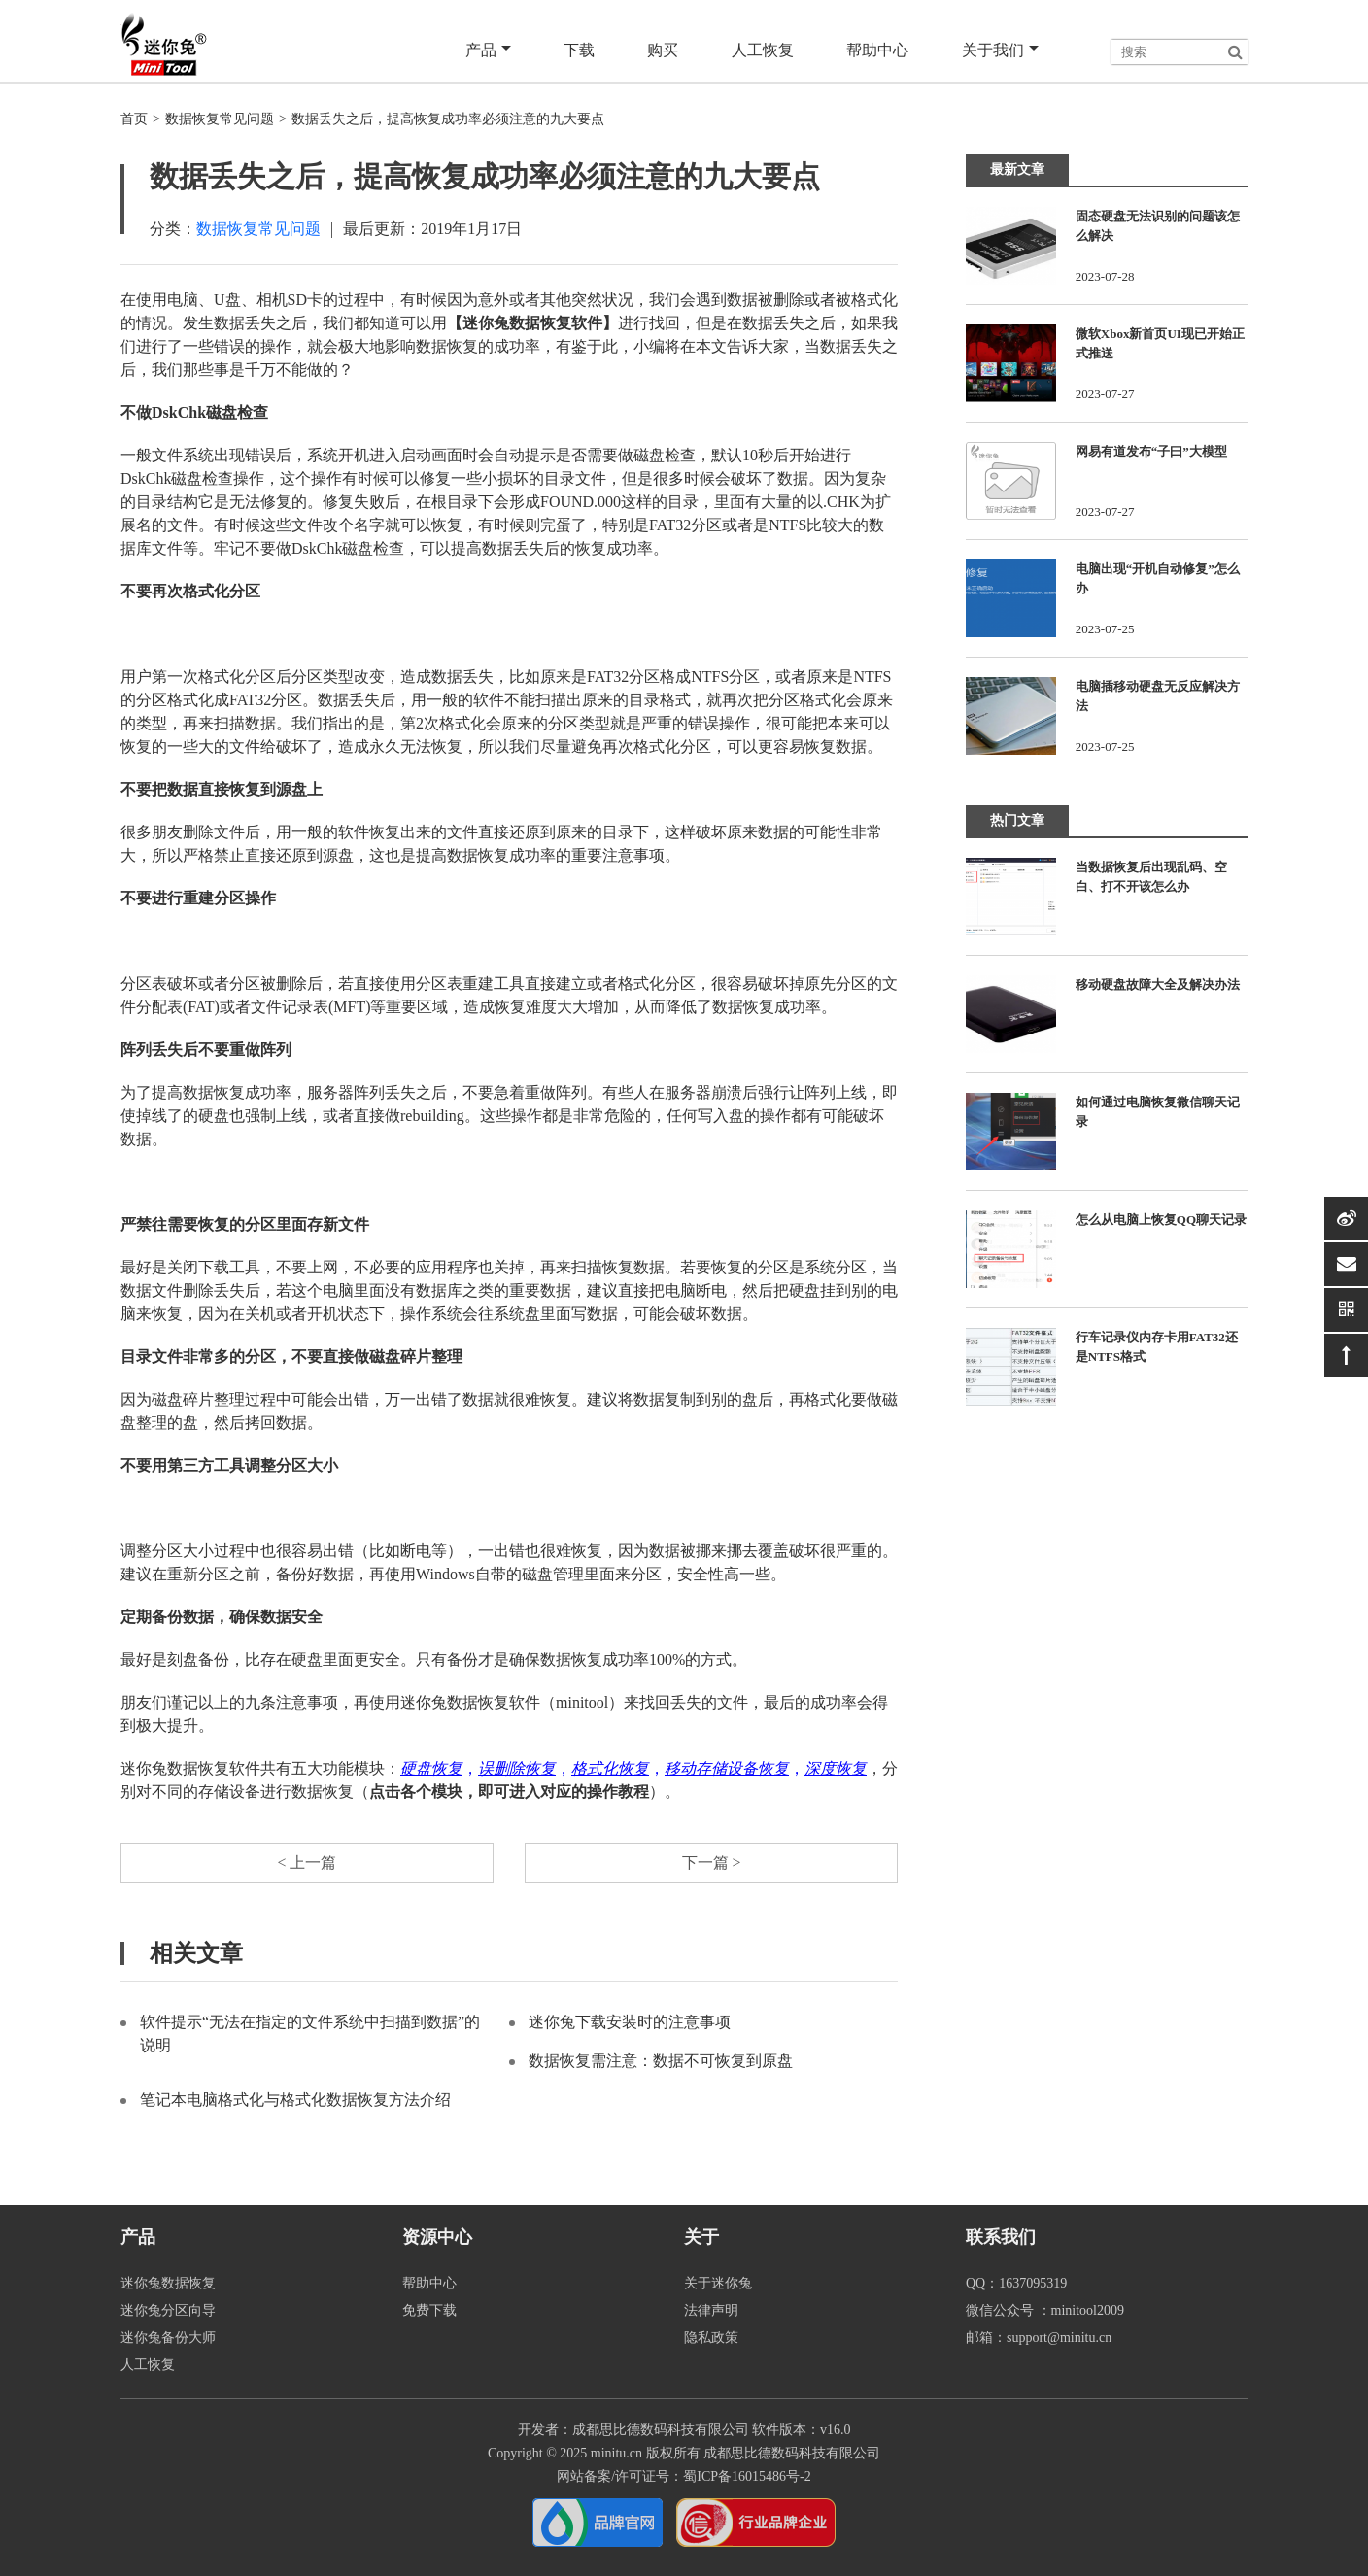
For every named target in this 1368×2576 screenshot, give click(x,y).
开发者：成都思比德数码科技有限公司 (633, 2430)
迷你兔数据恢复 (168, 2283)
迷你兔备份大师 (168, 2337)
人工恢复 (764, 50)
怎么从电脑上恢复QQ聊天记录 (1161, 1219)
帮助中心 (878, 50)
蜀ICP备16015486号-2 (746, 2476)
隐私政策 (711, 2337)
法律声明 (711, 2310)
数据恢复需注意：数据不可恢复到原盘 (661, 2060)
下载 (581, 50)
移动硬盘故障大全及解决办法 (1158, 984)
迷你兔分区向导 (168, 2310)
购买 (664, 50)
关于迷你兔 (718, 2283)
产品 (490, 50)
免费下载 (429, 2310)
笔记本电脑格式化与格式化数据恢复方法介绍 (295, 2099)
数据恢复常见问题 (219, 119)
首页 (134, 119)
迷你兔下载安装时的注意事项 (630, 2022)
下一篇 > (710, 1862)
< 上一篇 (306, 1862)
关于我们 (1000, 50)
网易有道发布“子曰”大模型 (1151, 451)
